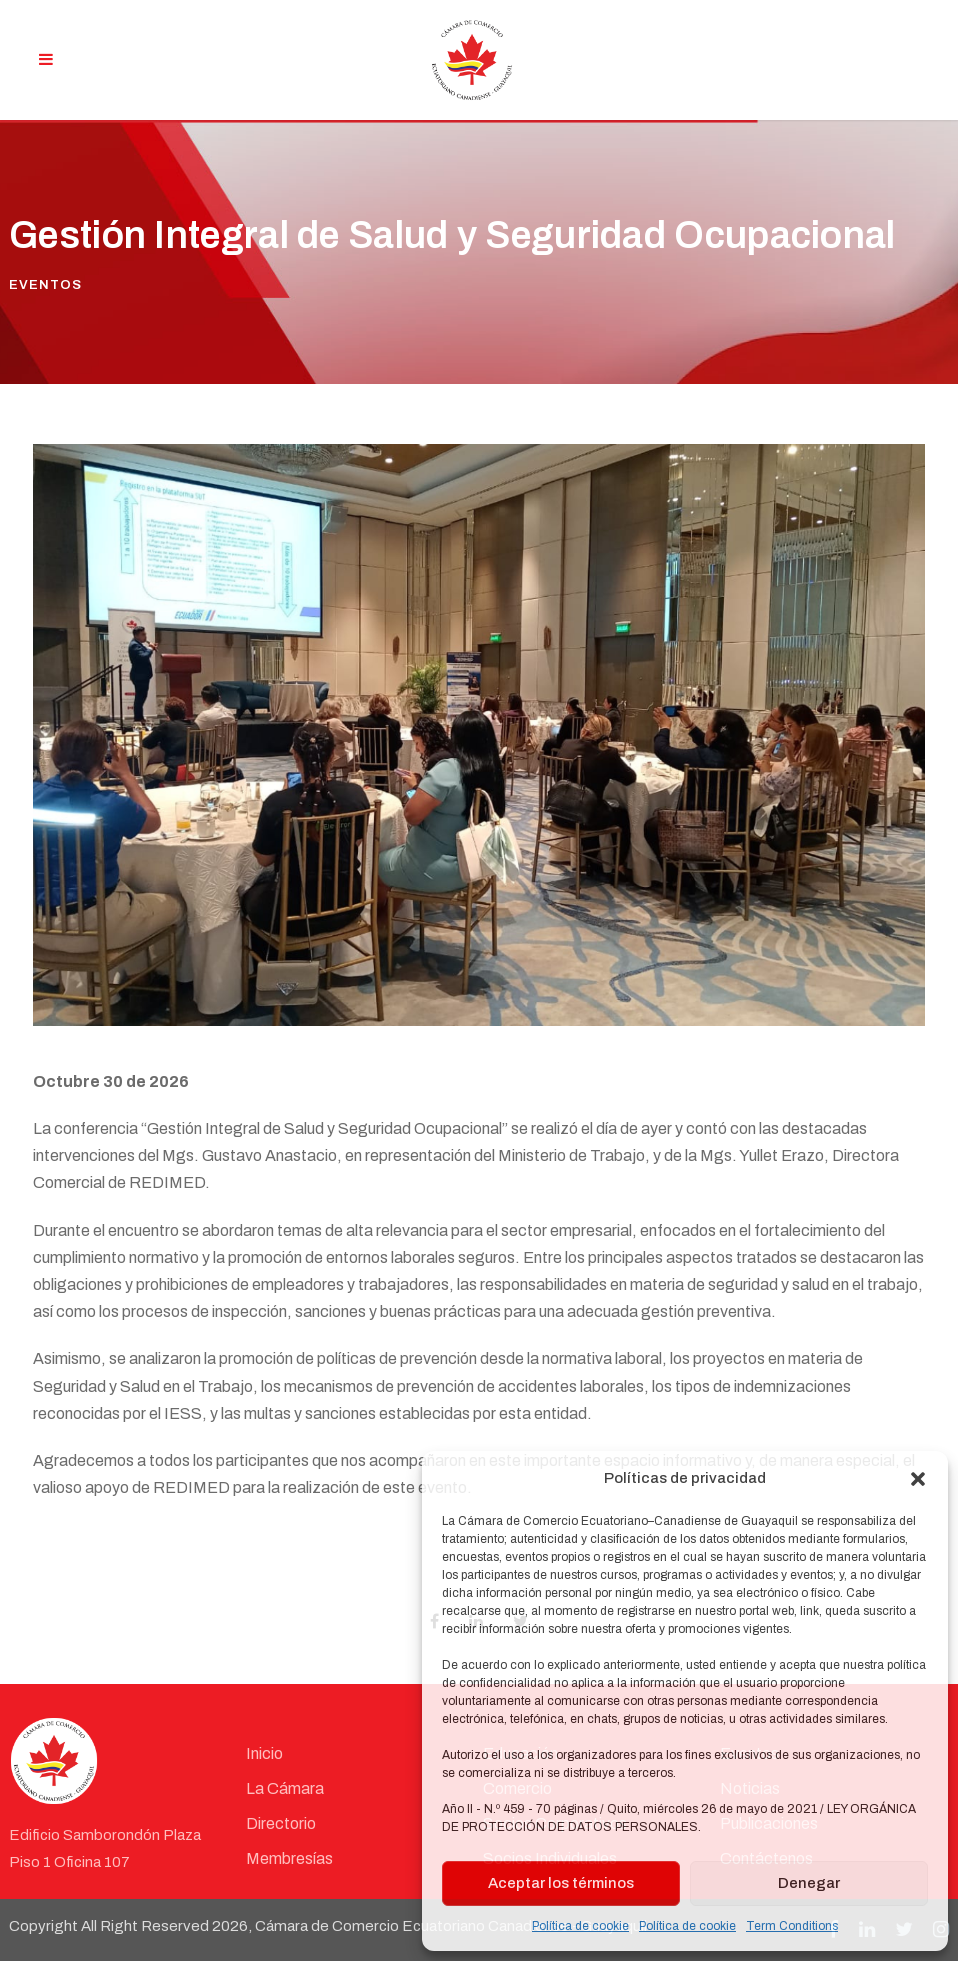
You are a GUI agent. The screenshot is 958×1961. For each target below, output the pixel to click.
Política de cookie (580, 1926)
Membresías (289, 1858)
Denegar (809, 1883)
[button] (918, 1479)
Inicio (264, 1753)
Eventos (45, 285)
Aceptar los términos (561, 1883)
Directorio (281, 1823)
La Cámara (285, 1788)
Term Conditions (792, 1926)
